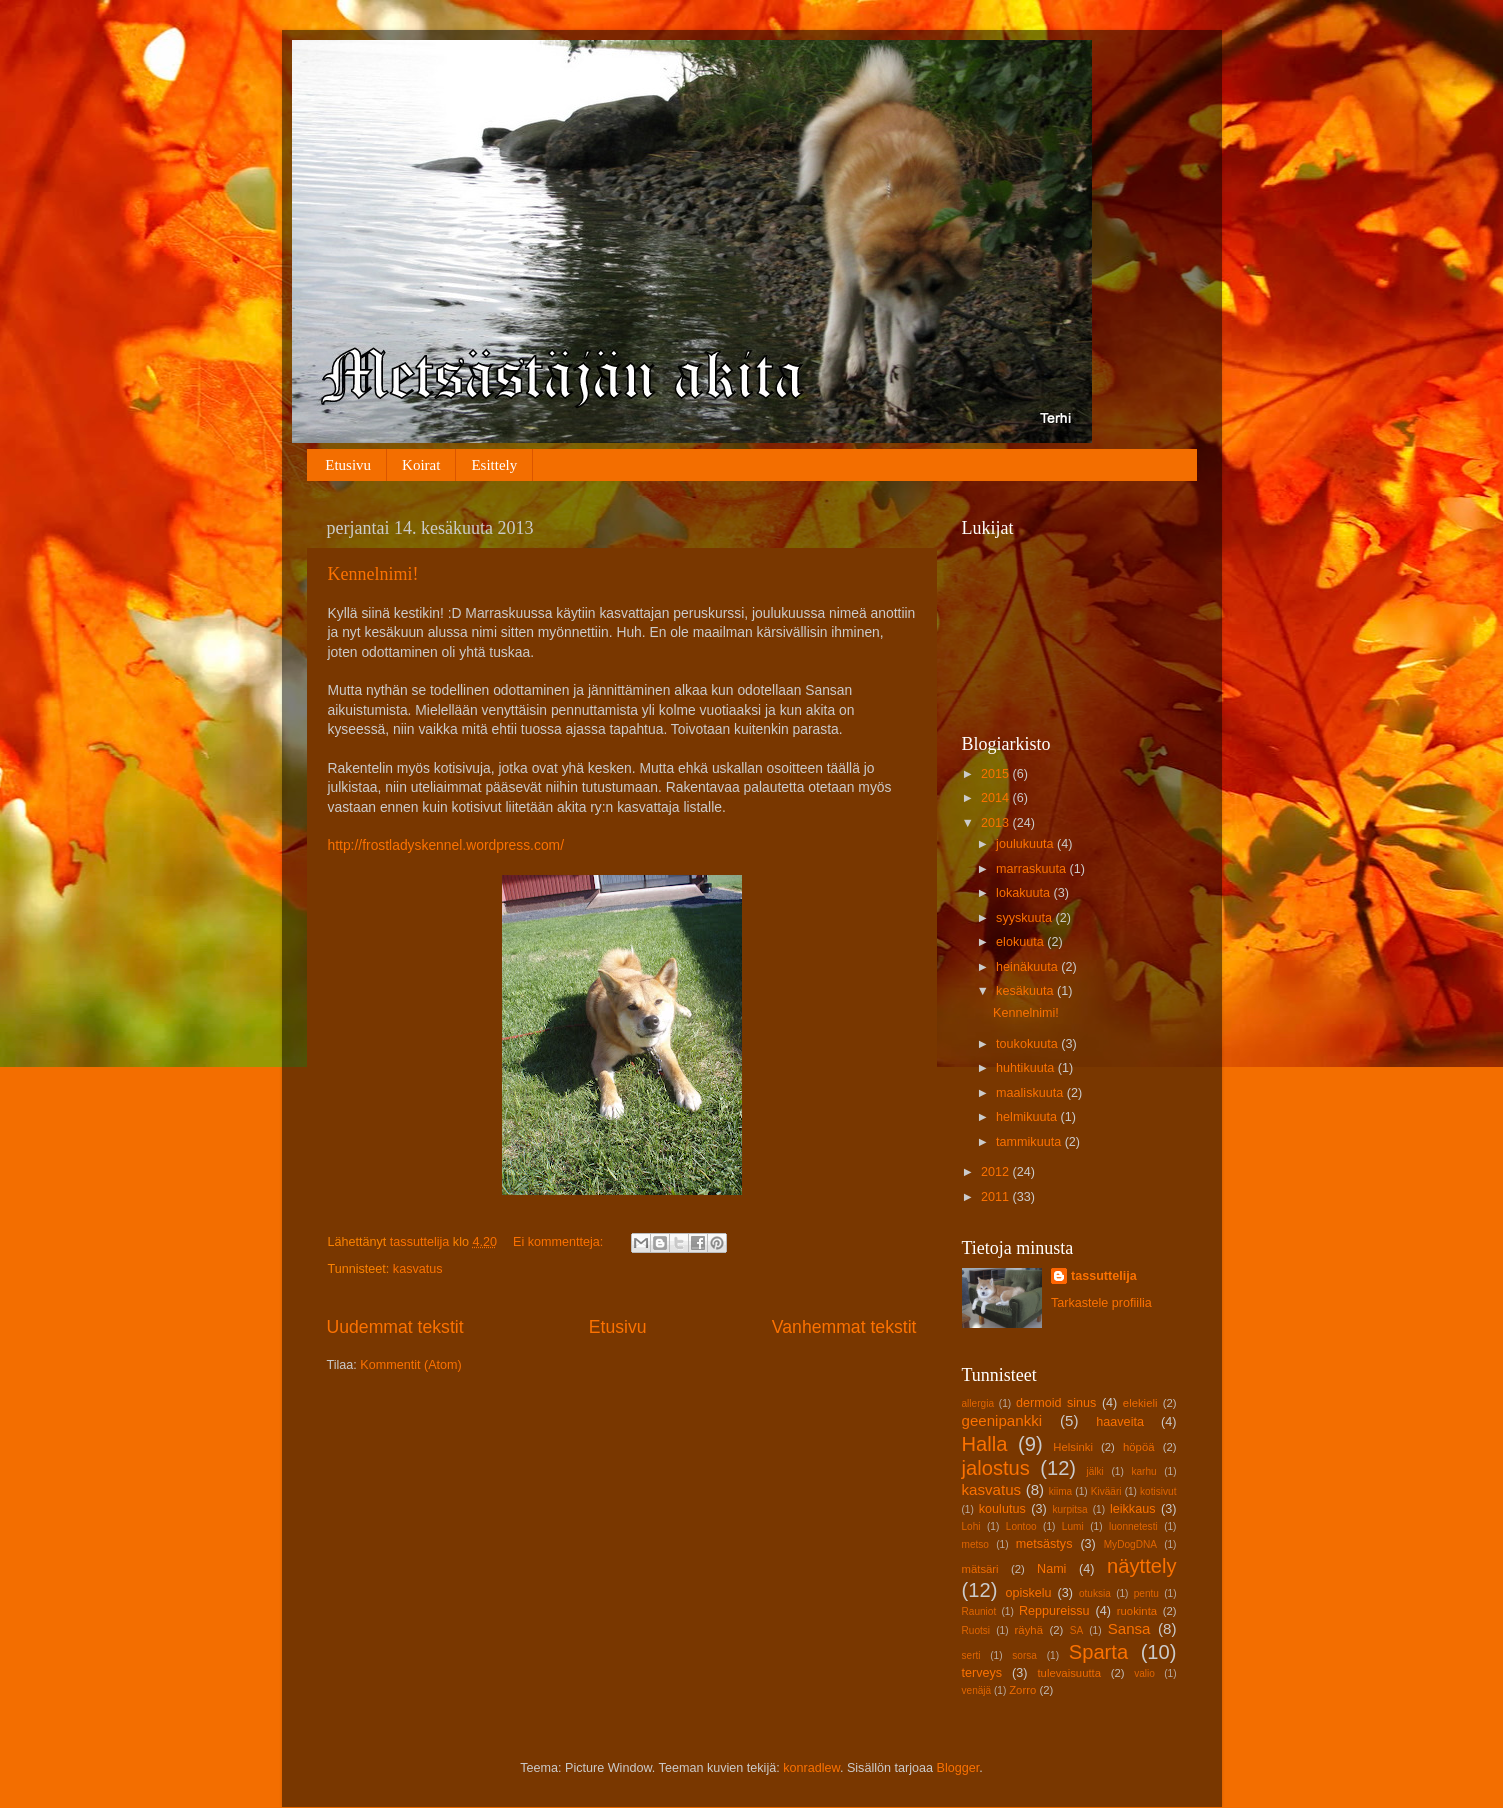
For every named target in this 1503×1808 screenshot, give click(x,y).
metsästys (1044, 1544)
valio (1144, 1673)
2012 (997, 1172)
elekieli (1140, 1403)
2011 (997, 1197)
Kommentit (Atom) (410, 1365)
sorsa (1024, 1655)
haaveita (1120, 1422)
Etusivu (348, 465)
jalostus (996, 1468)
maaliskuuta (1031, 1093)
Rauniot (979, 1611)
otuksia (1095, 1593)
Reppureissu (1054, 1611)
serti (971, 1655)
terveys (982, 1673)
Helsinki (1073, 1447)
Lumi (1073, 1526)
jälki (1094, 1471)
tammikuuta (1030, 1142)
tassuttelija (1104, 1276)
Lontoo (1021, 1526)
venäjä (977, 1690)
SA (1076, 1630)
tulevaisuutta (1069, 1673)
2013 (997, 823)
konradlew (811, 1768)
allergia (978, 1403)
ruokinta (1137, 1611)
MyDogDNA (1130, 1544)
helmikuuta (1028, 1117)
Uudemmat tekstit (395, 1327)
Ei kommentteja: (560, 1242)
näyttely (1141, 1566)
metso (975, 1544)
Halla (985, 1444)
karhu (1143, 1471)
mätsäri (980, 1569)
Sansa (1129, 1628)
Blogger (958, 1768)
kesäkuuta (1026, 991)
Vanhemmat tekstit (844, 1327)
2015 (997, 774)
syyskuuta (1026, 918)
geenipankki (1002, 1420)
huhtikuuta (1027, 1068)
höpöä (1139, 1447)
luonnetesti (1133, 1526)
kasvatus (418, 1269)
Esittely (494, 465)
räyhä (1029, 1630)
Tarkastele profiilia (1101, 1303)
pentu (1146, 1593)
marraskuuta (1033, 869)
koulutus (1002, 1509)
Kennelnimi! (373, 574)
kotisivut (1158, 1491)
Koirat (421, 465)
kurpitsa (1069, 1509)
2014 (997, 798)
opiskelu (1028, 1593)
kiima (1061, 1491)
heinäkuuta (1028, 967)
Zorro (1022, 1690)
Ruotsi (976, 1630)
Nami (1051, 1569)
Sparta (1098, 1652)
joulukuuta (1026, 844)
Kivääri (1106, 1491)
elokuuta (1021, 942)
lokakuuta (1024, 893)
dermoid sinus (1056, 1403)
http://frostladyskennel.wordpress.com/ (446, 845)
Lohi (971, 1526)
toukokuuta (1028, 1044)
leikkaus (1133, 1509)
